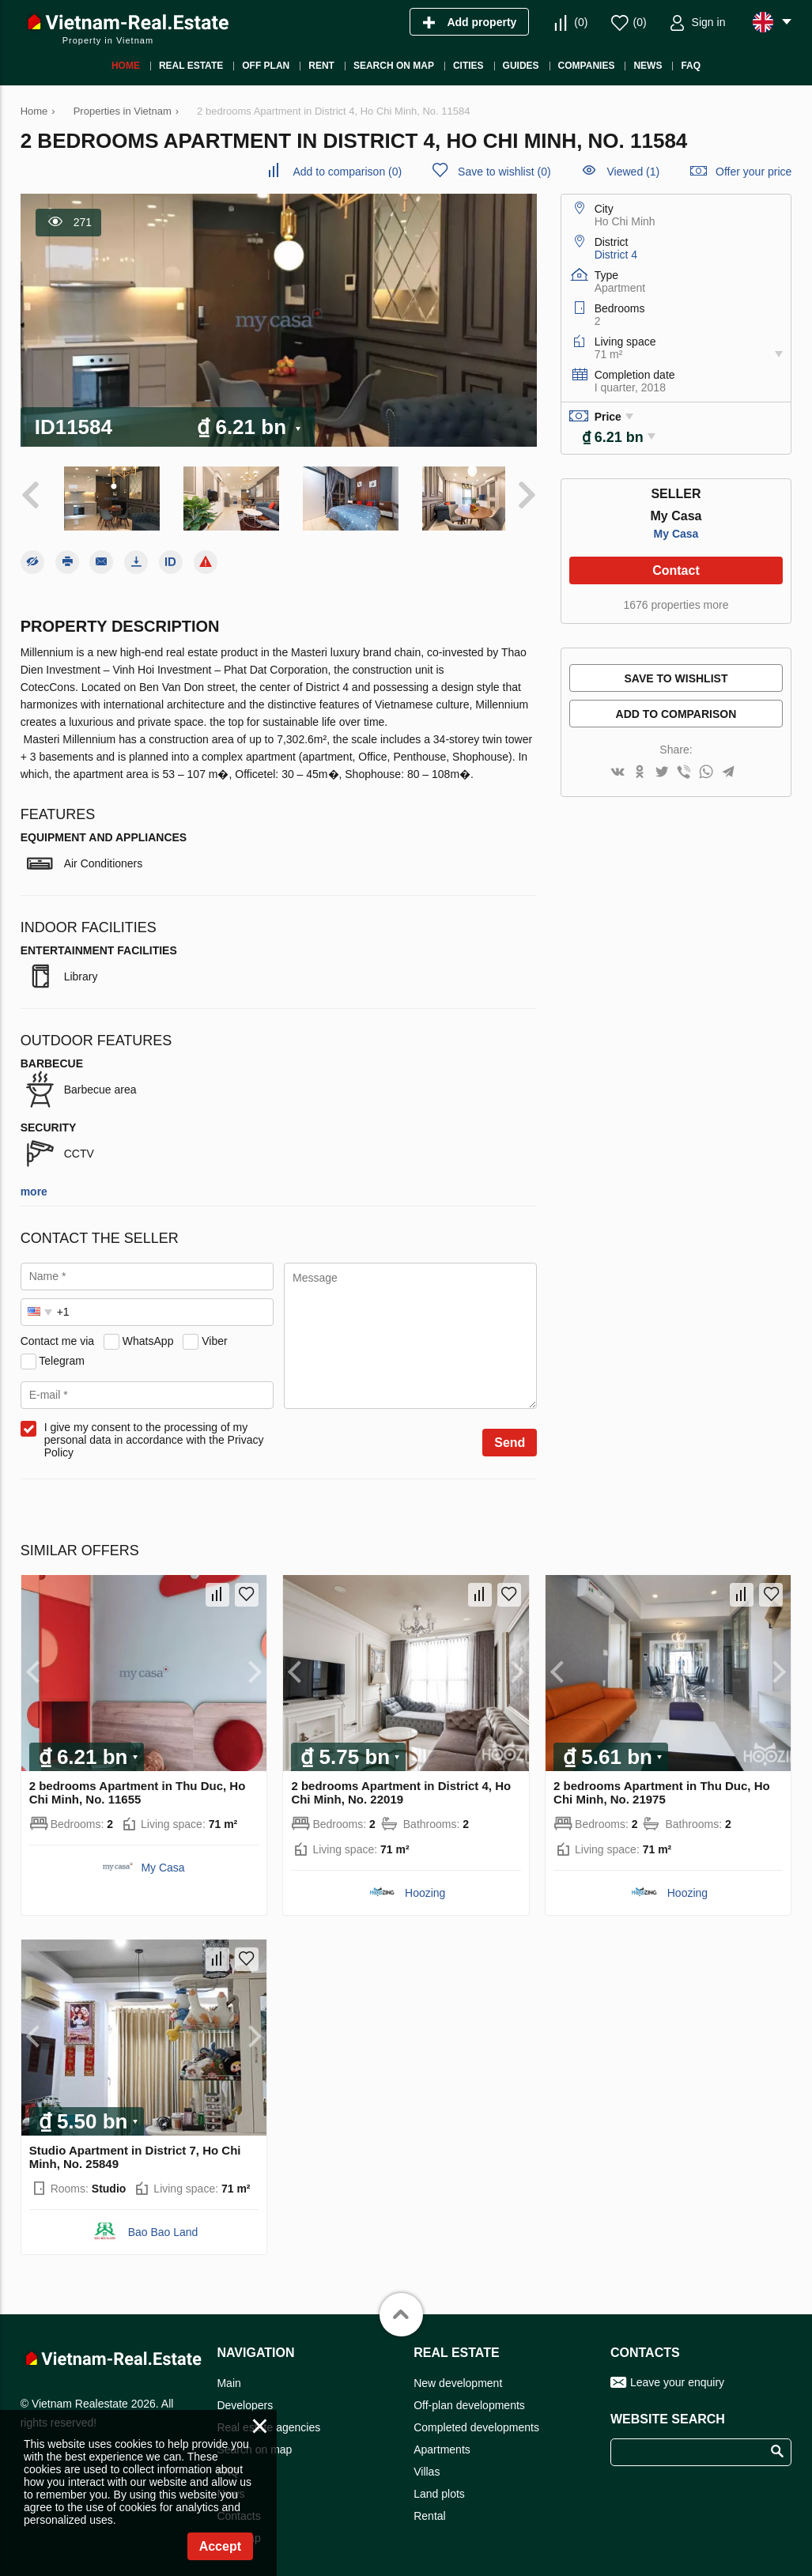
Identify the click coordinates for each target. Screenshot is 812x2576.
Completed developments (476, 2423)
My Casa (676, 533)
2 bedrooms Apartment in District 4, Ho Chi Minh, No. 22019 (401, 1788)
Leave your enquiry (677, 2378)
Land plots (439, 2489)
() (580, 22)
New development (458, 2379)
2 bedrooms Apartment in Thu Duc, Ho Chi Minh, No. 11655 (137, 1788)
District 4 (616, 254)
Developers (245, 2401)
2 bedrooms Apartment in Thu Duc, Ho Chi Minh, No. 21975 (661, 1788)
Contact (676, 570)
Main (228, 2379)
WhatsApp (148, 1337)
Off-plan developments (469, 2401)
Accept (220, 2546)
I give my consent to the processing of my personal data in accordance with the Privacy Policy (154, 1436)
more (34, 1187)
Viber (214, 1337)
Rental (429, 2512)
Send (509, 1438)
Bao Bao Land (163, 2228)
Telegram (62, 1356)
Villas (427, 2467)
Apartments (442, 2445)
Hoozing (425, 1889)
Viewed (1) (633, 171)
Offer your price (753, 171)
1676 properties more (675, 605)
